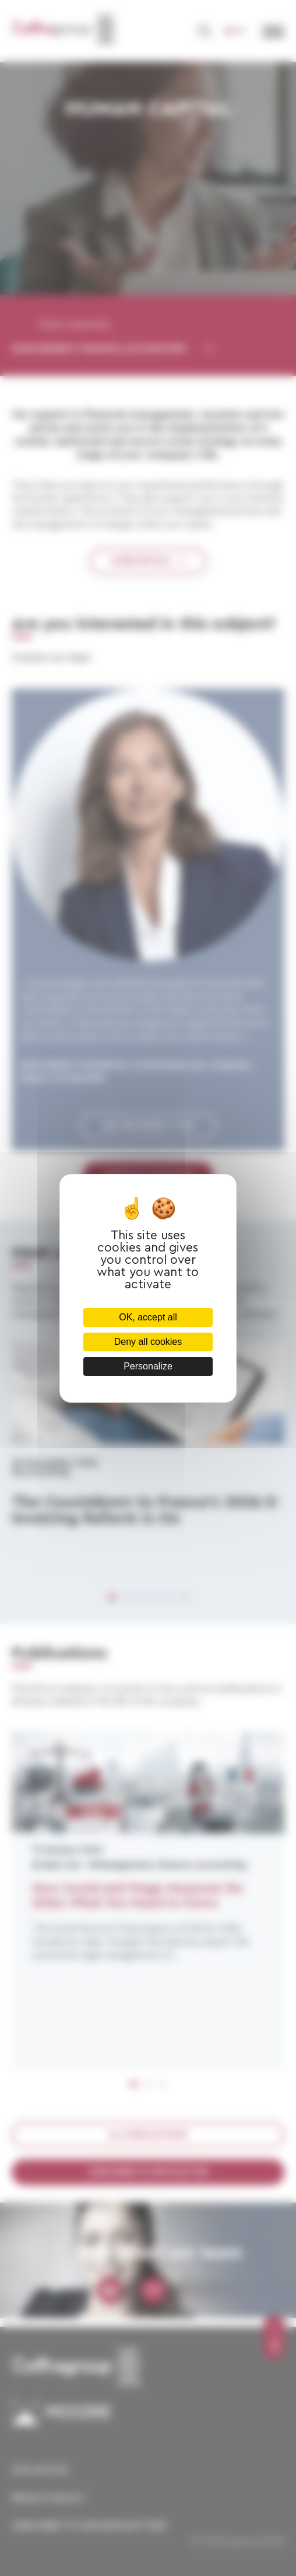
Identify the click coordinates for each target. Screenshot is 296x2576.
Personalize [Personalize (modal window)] (148, 1366)
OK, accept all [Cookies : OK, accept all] (148, 1317)
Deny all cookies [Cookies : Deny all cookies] (148, 1342)
